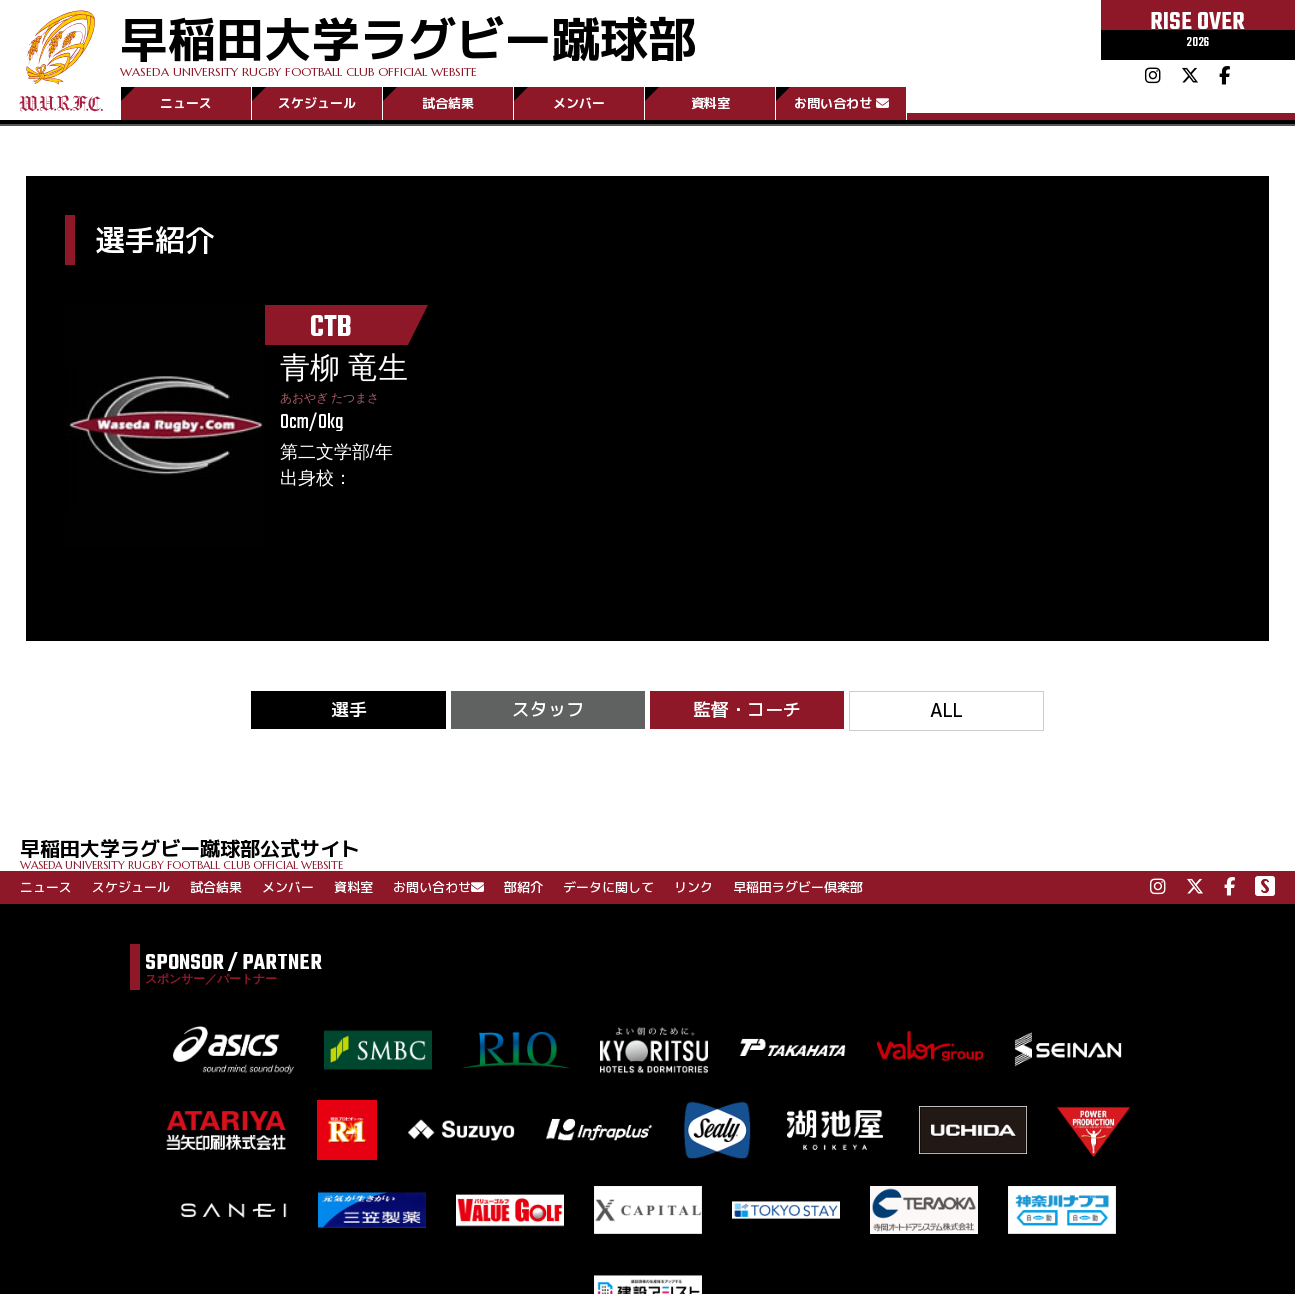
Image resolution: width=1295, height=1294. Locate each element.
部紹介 (523, 887)
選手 (349, 709)
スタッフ (548, 709)
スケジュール (317, 103)
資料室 (710, 103)
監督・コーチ (747, 709)
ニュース (186, 103)
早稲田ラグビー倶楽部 (798, 887)
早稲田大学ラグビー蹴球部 (408, 41)
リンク (693, 887)
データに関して (608, 887)
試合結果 (448, 103)
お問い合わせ (841, 103)
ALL (946, 710)
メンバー (579, 103)
